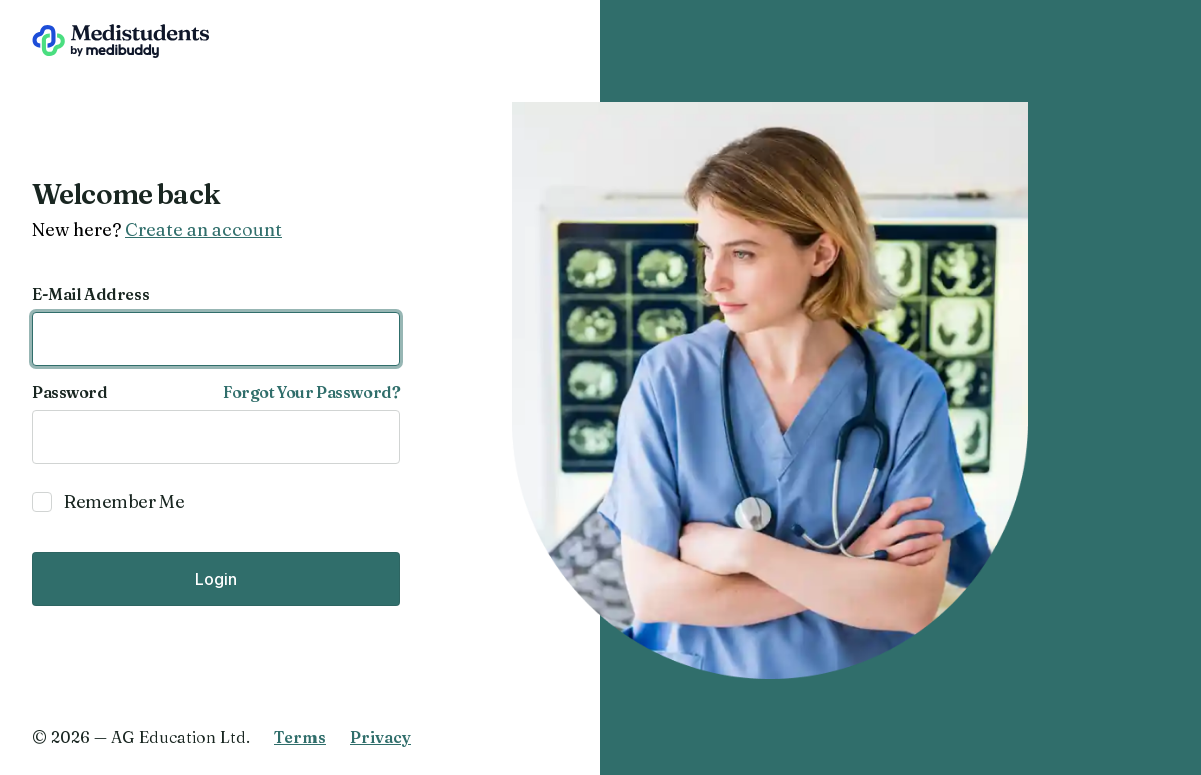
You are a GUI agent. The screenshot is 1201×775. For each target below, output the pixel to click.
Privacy (380, 737)
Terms (300, 737)
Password (70, 392)
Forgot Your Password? (311, 392)
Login (216, 579)
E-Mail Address (90, 294)
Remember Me (124, 502)
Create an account (203, 229)
